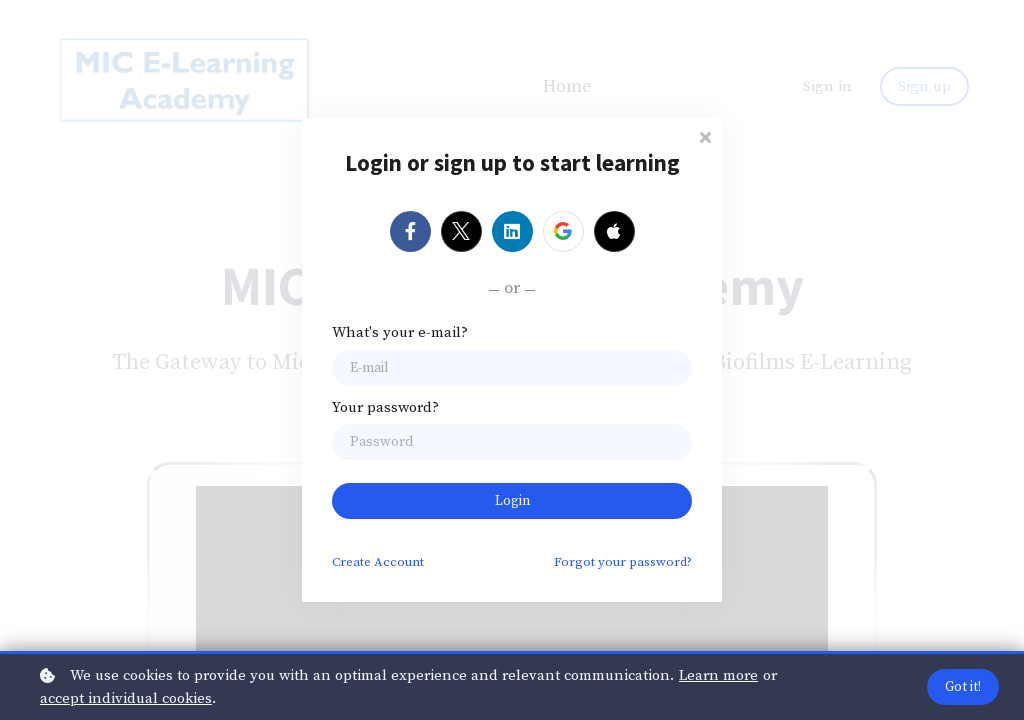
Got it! (963, 687)
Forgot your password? (623, 562)
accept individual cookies (126, 698)
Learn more (718, 675)
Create (378, 562)
